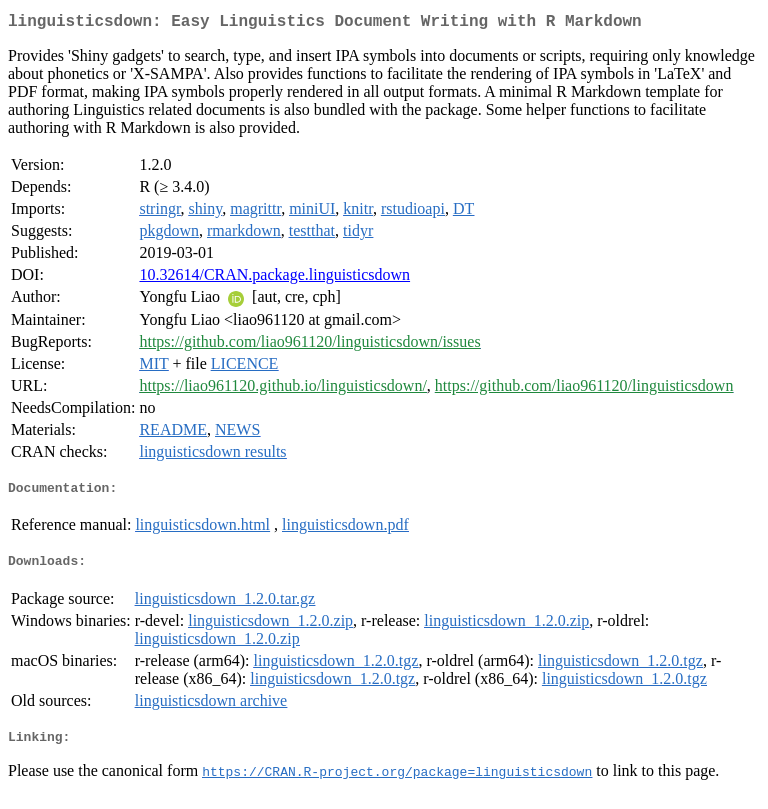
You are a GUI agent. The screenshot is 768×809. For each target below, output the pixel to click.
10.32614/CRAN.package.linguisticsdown (274, 278)
